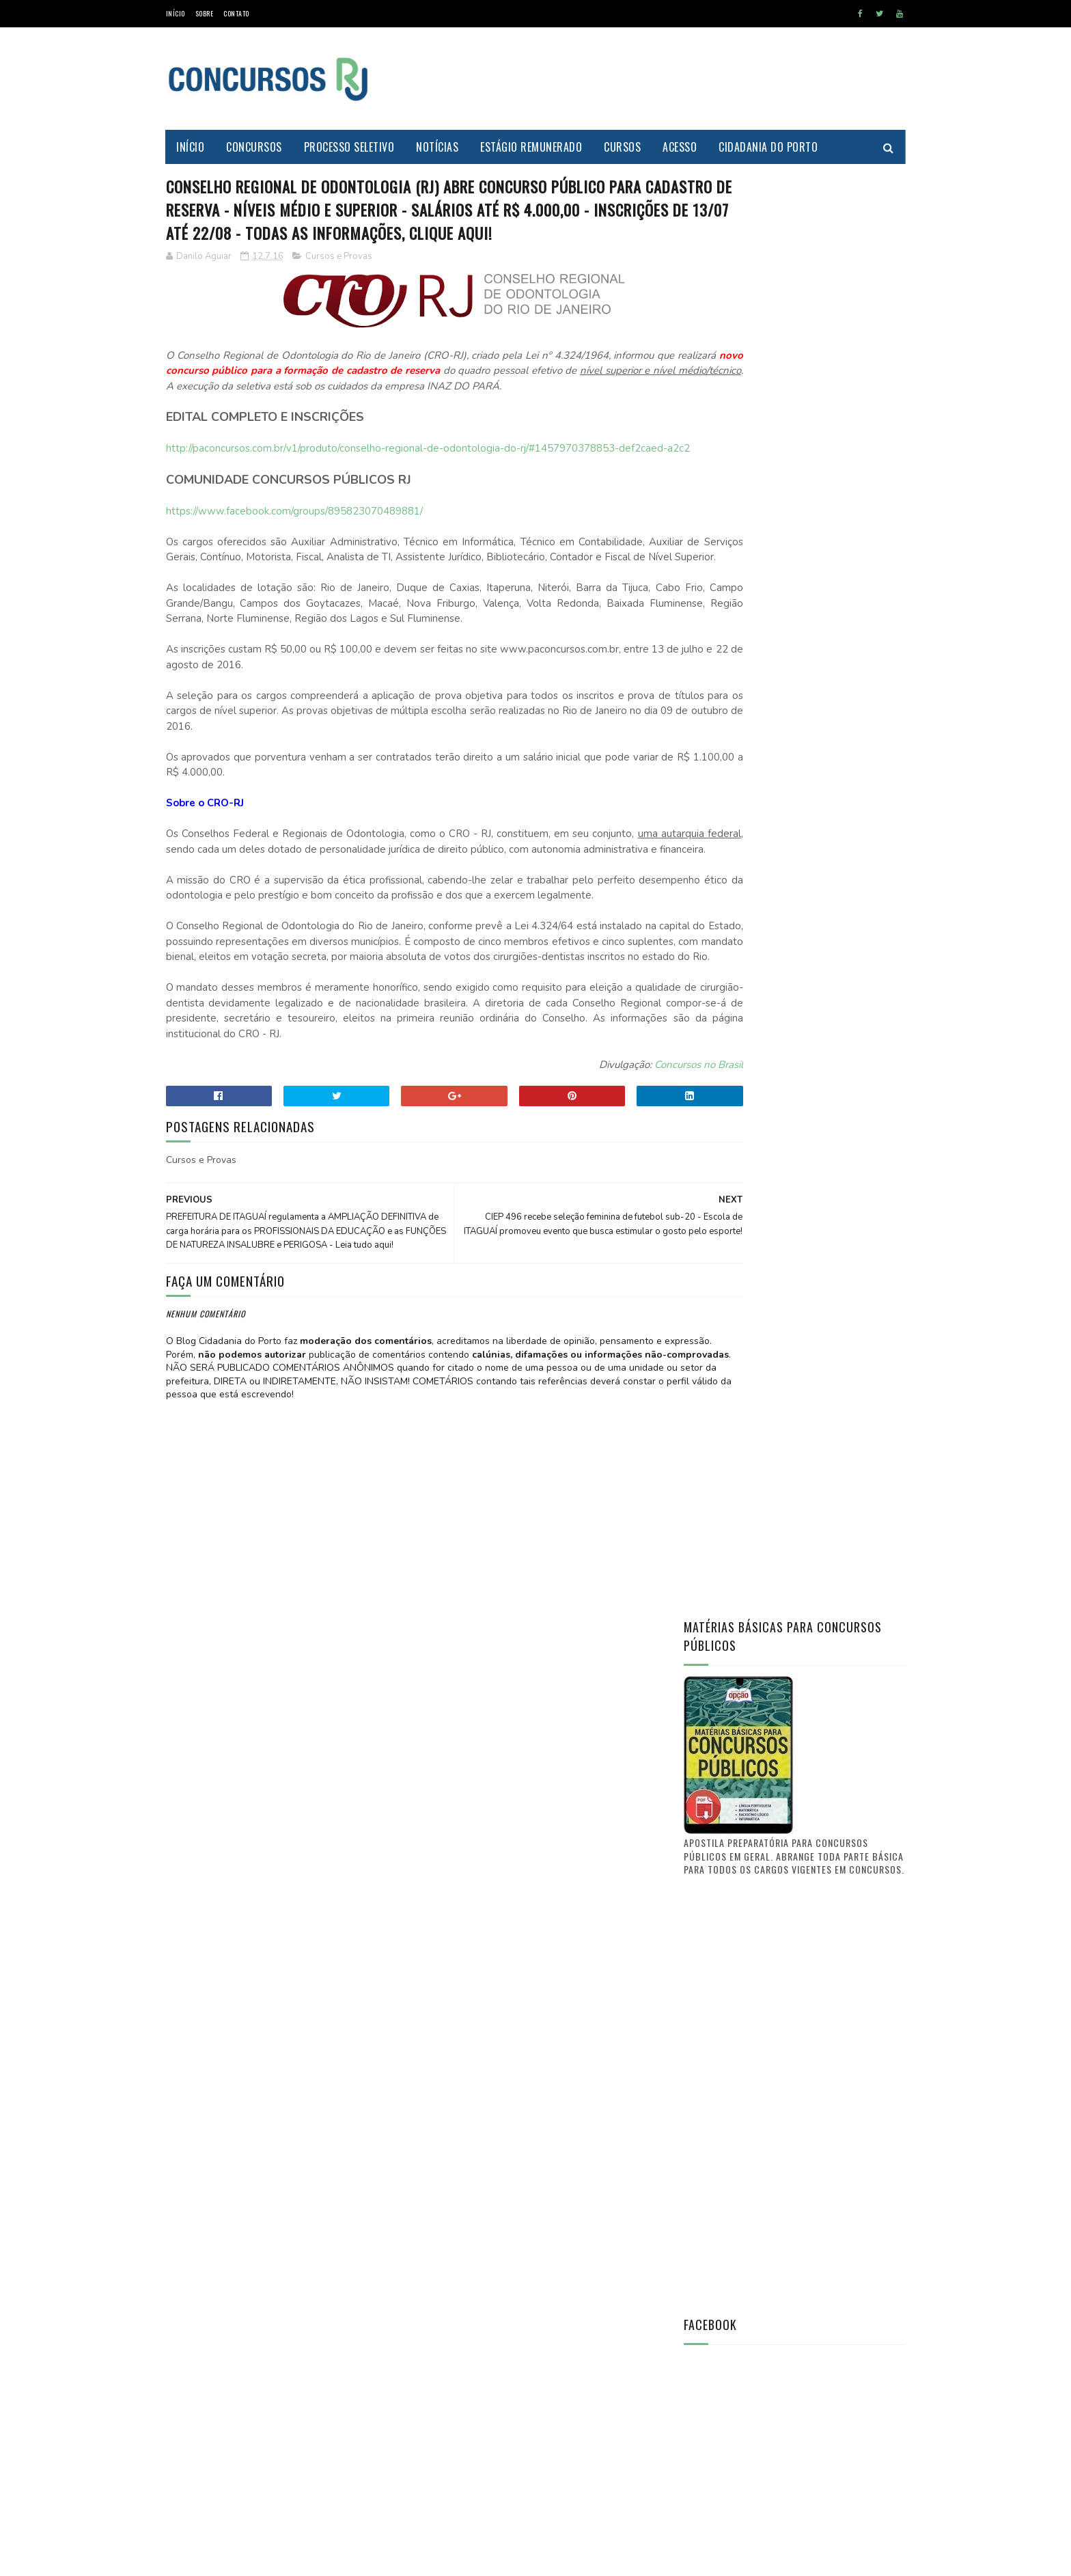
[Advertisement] (657, 78)
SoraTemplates (230, 2558)
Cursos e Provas (338, 285)
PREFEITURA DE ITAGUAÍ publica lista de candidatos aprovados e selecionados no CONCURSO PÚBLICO (832, 1651)
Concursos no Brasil (614, 1185)
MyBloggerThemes (296, 2558)
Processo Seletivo (349, 147)
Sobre (204, 13)
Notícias (438, 147)
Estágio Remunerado (532, 147)
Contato (236, 13)
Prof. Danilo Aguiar (729, 1485)
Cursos (622, 147)
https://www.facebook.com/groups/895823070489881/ (294, 570)
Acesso (680, 147)
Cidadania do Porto (768, 147)
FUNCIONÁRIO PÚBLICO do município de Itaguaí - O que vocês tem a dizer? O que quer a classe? (830, 1789)
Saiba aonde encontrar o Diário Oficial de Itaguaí (823, 1574)
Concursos (255, 147)
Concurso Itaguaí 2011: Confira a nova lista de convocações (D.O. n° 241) (826, 1719)
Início (175, 13)
